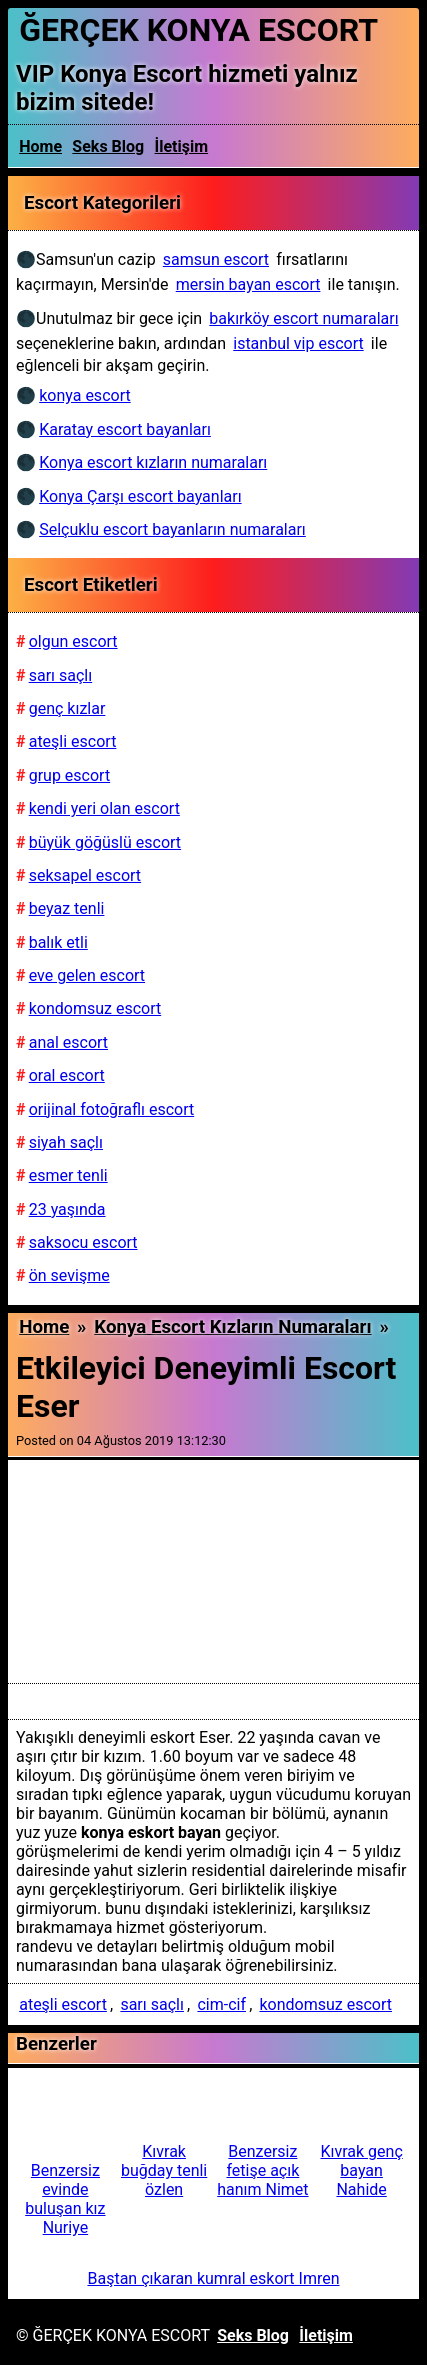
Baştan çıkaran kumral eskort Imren (213, 2278)
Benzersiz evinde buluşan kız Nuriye (65, 2199)
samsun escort (216, 259)
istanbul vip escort (298, 343)
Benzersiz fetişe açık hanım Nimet (262, 2170)
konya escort (84, 395)
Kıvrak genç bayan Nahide (361, 2170)
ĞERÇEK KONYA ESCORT (198, 30)
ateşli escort (63, 2004)
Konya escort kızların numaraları (232, 1327)
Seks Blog (108, 146)
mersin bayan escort (248, 284)
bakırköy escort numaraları (303, 318)
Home (40, 146)
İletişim (182, 146)
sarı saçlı (152, 2004)
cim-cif (221, 2004)
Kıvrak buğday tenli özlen (164, 2170)
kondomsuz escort (325, 2004)
